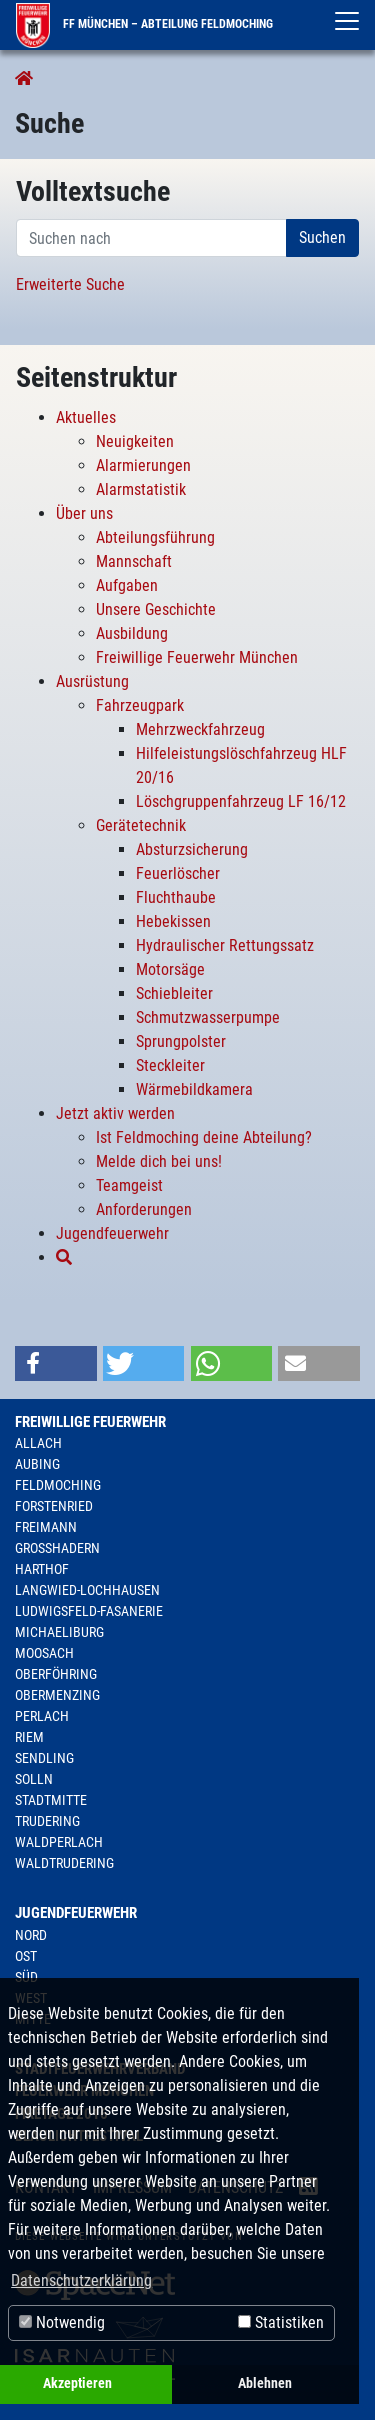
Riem (29, 1737)
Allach (38, 1443)
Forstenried (54, 1506)
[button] (56, 1363)
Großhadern (57, 1548)
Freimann (46, 1527)
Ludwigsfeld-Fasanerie (89, 1611)
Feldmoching (58, 1485)
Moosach (44, 1653)
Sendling (44, 1758)
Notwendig (62, 2322)
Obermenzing (57, 1695)
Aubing (37, 1464)
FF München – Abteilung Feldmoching (144, 24)
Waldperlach (59, 1842)
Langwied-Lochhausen (87, 1590)
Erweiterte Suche (70, 284)
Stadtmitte (51, 1800)
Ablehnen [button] (265, 2383)
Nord (31, 1935)
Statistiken (281, 2322)
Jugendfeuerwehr (76, 1913)
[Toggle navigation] (347, 21)
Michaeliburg (59, 1632)
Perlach (42, 1716)
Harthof (42, 1569)
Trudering (47, 1821)
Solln (34, 1779)
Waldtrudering (64, 1863)
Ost (26, 1956)
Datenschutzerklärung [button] (81, 2280)
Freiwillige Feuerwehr (90, 1422)
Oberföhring (56, 1674)
